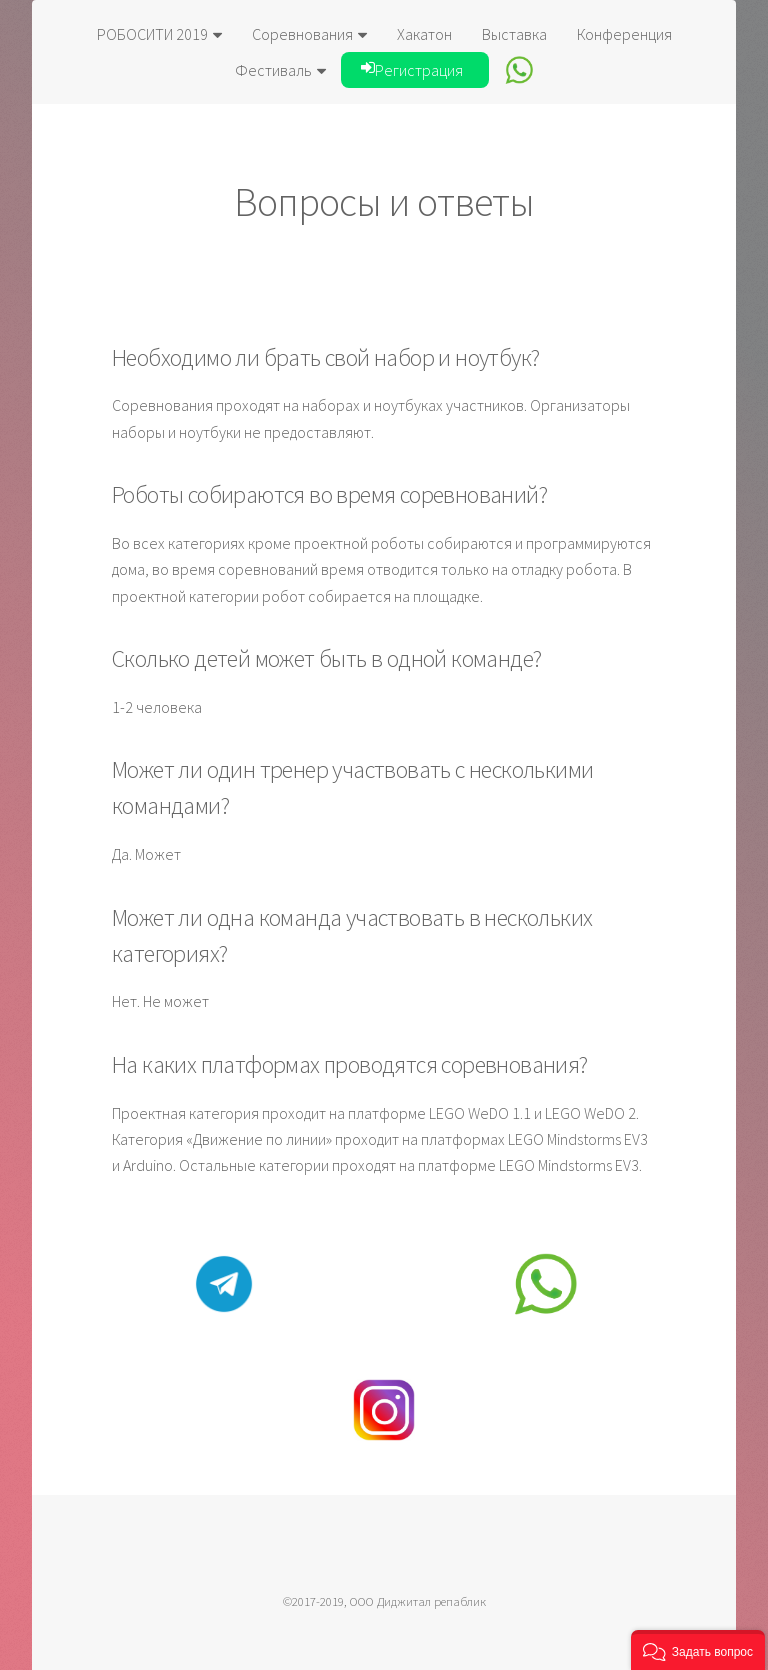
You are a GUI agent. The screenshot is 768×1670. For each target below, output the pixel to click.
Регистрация (412, 70)
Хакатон (424, 34)
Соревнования (309, 34)
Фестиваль (280, 70)
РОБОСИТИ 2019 (159, 34)
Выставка (514, 34)
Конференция (624, 34)
